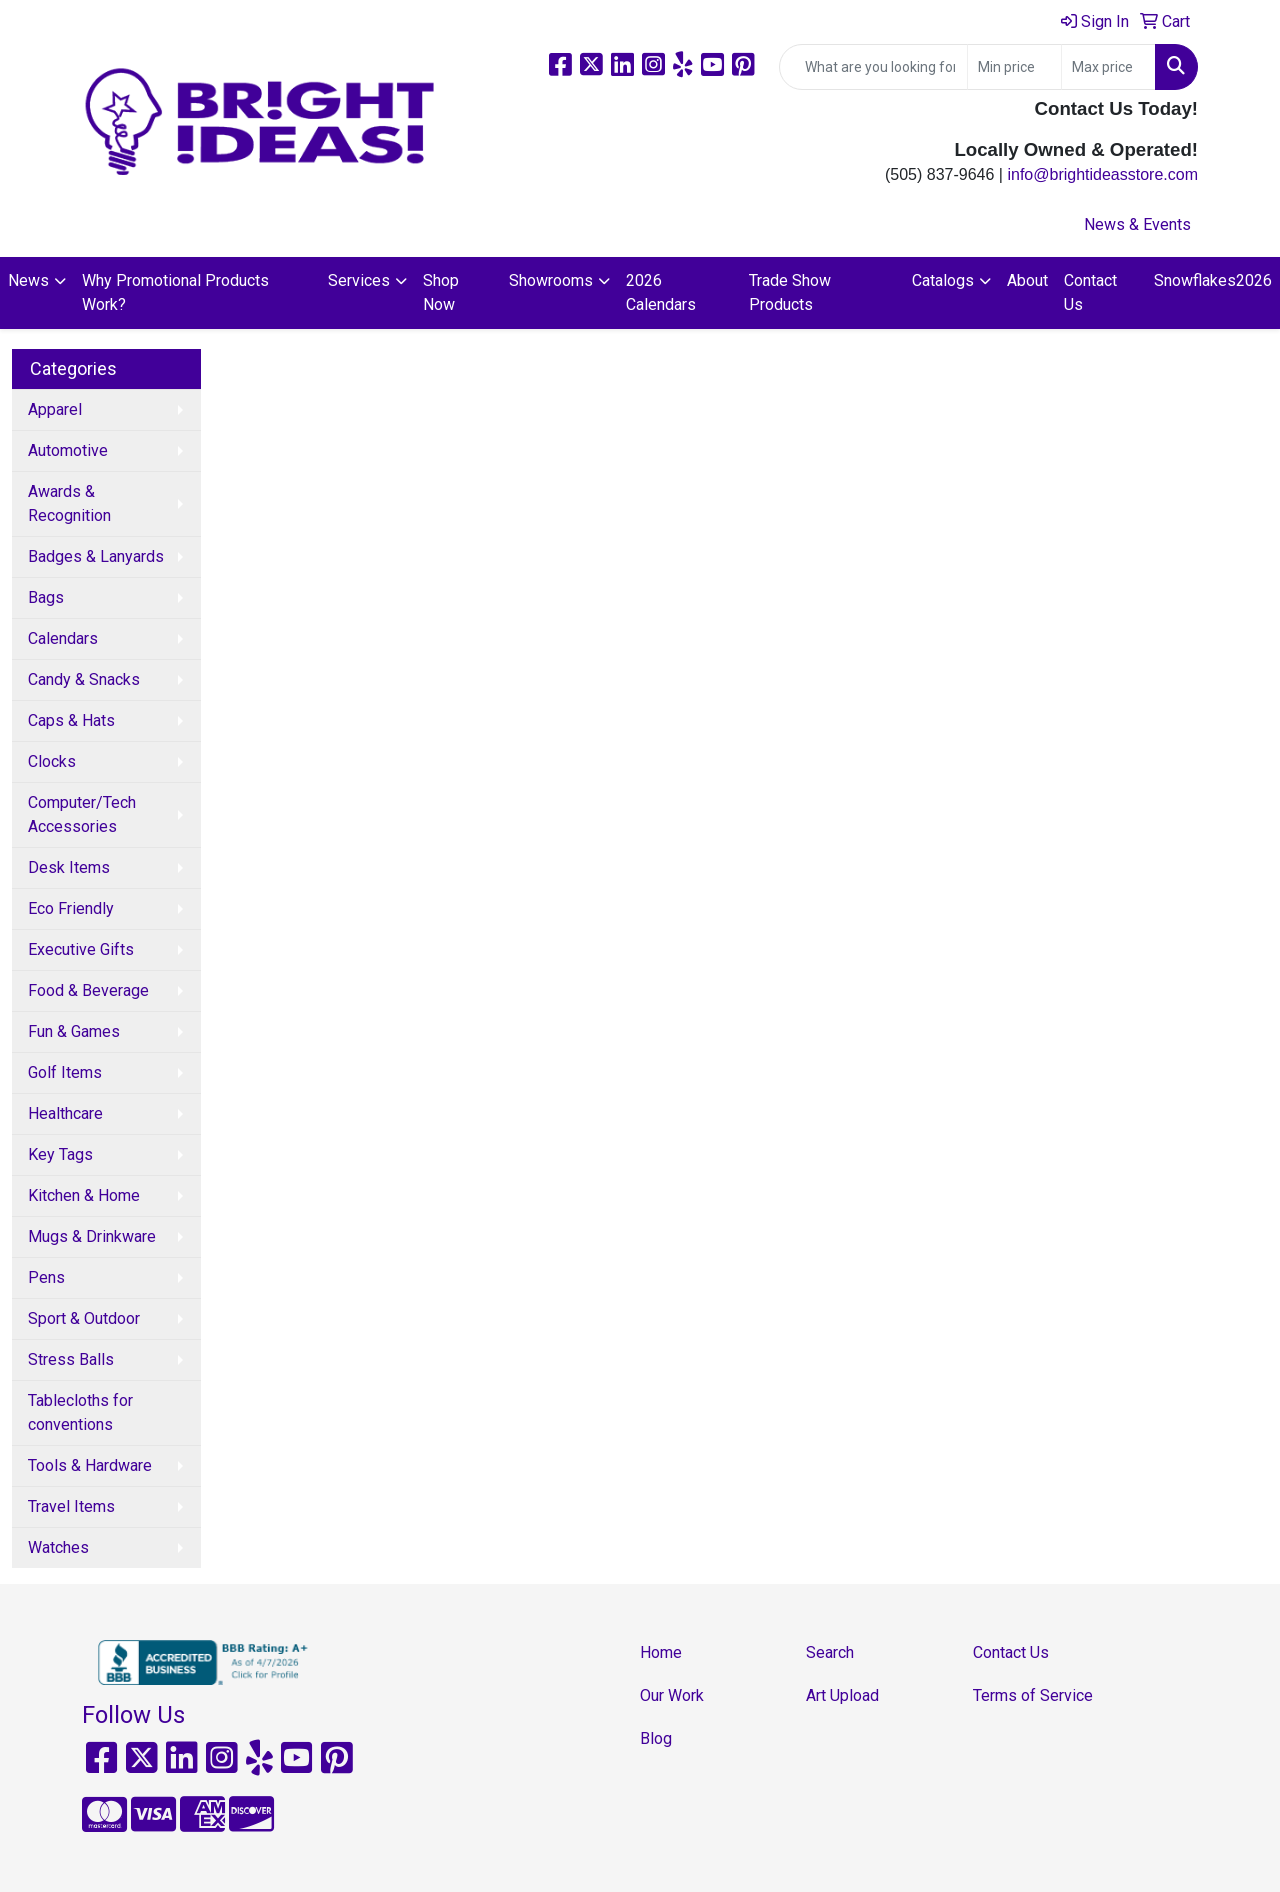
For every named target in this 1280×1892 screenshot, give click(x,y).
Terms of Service (1033, 1695)
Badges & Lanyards (96, 556)
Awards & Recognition (69, 503)
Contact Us (1090, 292)
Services (359, 280)
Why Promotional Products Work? (175, 292)
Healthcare (65, 1113)
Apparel (55, 409)
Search (830, 1652)
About (1027, 280)
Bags (46, 597)
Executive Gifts (81, 949)
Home (661, 1652)
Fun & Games (74, 1031)
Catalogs (943, 280)
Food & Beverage (88, 990)
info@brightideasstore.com (1102, 174)
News (28, 280)
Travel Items (71, 1506)
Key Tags (60, 1154)
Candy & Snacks (84, 679)
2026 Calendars (661, 292)
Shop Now (441, 292)
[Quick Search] (873, 67)
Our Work (672, 1695)
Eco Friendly (71, 908)
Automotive (68, 450)
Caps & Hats (71, 720)
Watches (58, 1547)
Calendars (63, 638)
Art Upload (842, 1695)
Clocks (52, 761)
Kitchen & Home (84, 1195)
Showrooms (551, 280)
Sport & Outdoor (84, 1318)
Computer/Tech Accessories (82, 814)
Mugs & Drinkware (92, 1236)
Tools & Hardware (90, 1465)
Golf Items (65, 1072)
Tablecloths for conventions (80, 1412)
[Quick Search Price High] (1108, 67)
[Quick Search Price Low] (1014, 67)
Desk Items (69, 867)
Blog (656, 1738)
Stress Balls (71, 1359)
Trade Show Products (790, 292)
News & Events (1137, 224)
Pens (46, 1277)
